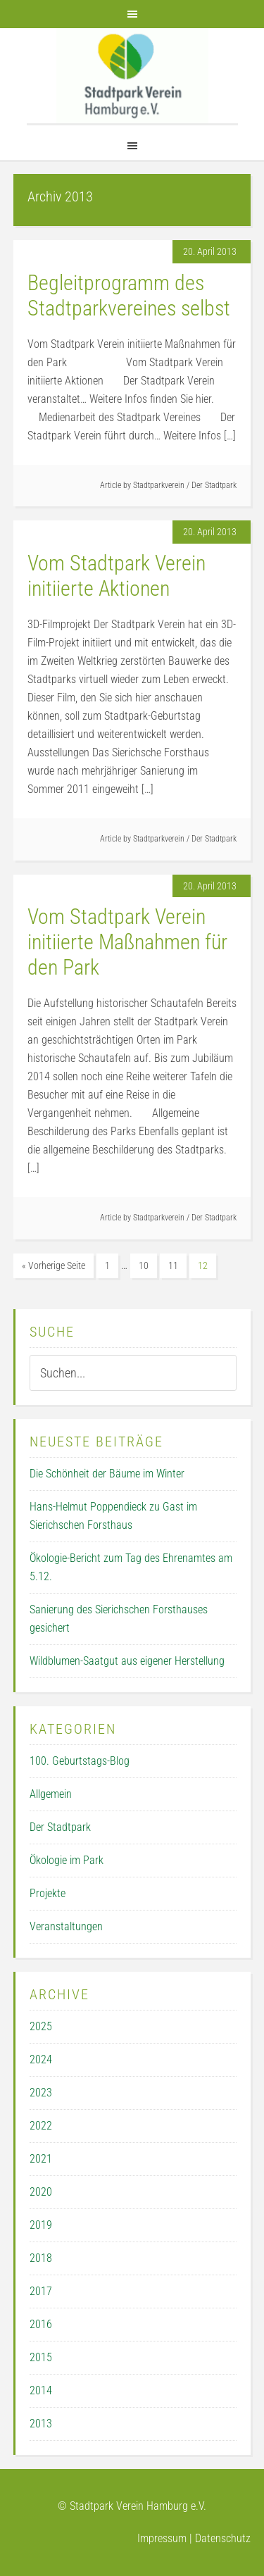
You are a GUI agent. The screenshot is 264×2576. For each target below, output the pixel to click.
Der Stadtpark (214, 485)
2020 (41, 2192)
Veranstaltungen (66, 1926)
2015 (41, 2357)
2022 (41, 2125)
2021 (41, 2158)
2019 (41, 2225)
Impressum (162, 2538)
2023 (41, 2092)
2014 (41, 2390)
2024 (41, 2059)
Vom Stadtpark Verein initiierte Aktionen (116, 576)
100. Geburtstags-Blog (80, 1761)
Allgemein (51, 1794)
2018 (41, 2258)
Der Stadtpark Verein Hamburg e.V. (132, 75)
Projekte (47, 1893)
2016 (41, 2324)
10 (144, 1265)
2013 (41, 2423)
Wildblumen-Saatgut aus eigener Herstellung (127, 1661)
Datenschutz (223, 2538)
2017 (41, 2291)
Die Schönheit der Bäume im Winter (107, 1473)
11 (173, 1265)
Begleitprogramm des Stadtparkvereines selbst (128, 295)
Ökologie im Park (66, 1860)
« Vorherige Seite (53, 1265)
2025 (41, 2026)
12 (203, 1265)
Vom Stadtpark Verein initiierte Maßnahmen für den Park (127, 942)
